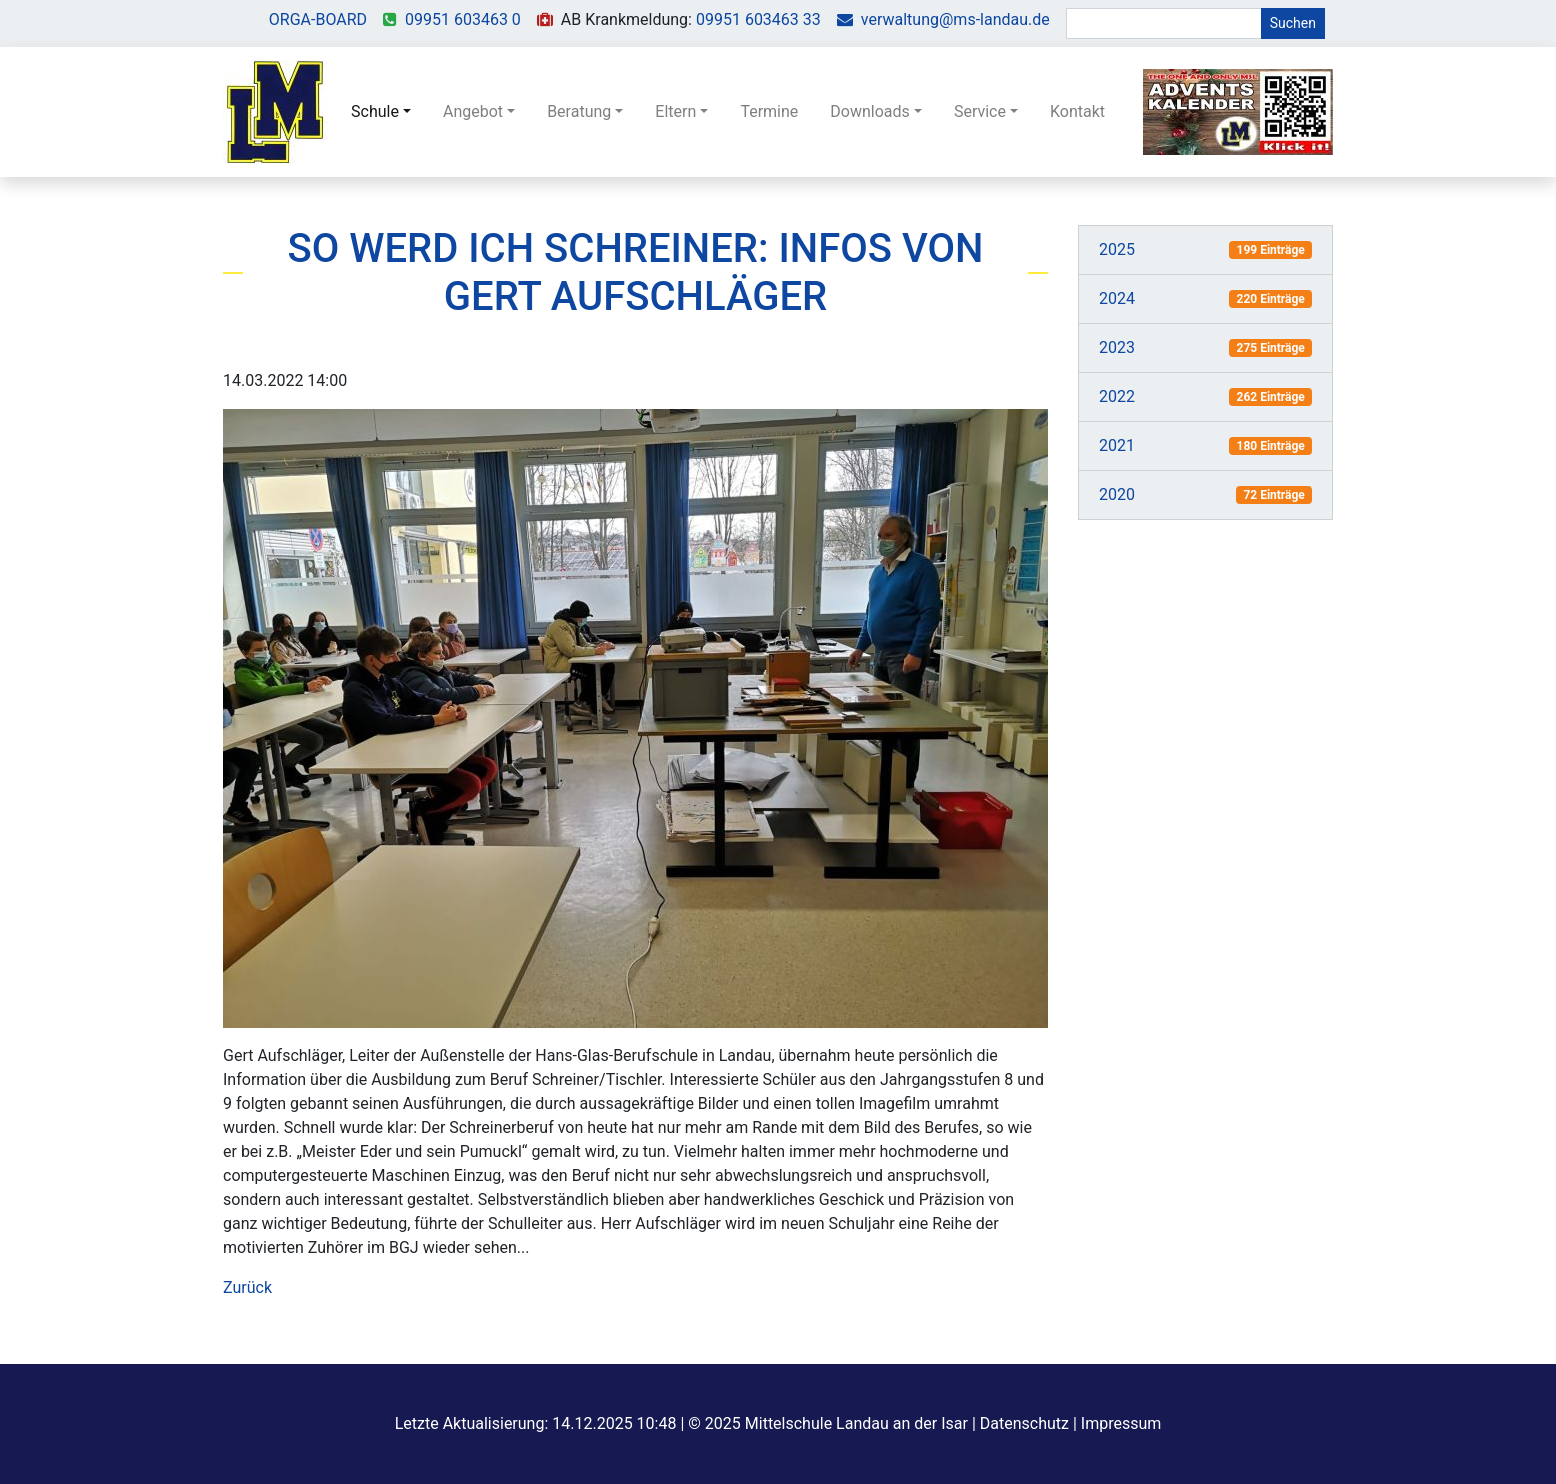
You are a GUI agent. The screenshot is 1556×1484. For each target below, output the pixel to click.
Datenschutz (1024, 1423)
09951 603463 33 (758, 19)
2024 (1117, 298)
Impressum (1121, 1423)
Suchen (1293, 23)
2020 (1117, 494)
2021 (1117, 445)
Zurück (247, 1287)
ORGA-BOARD (318, 19)
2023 (1117, 347)
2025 (1117, 249)
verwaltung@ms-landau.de (955, 19)
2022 (1117, 396)
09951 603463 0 (463, 19)
